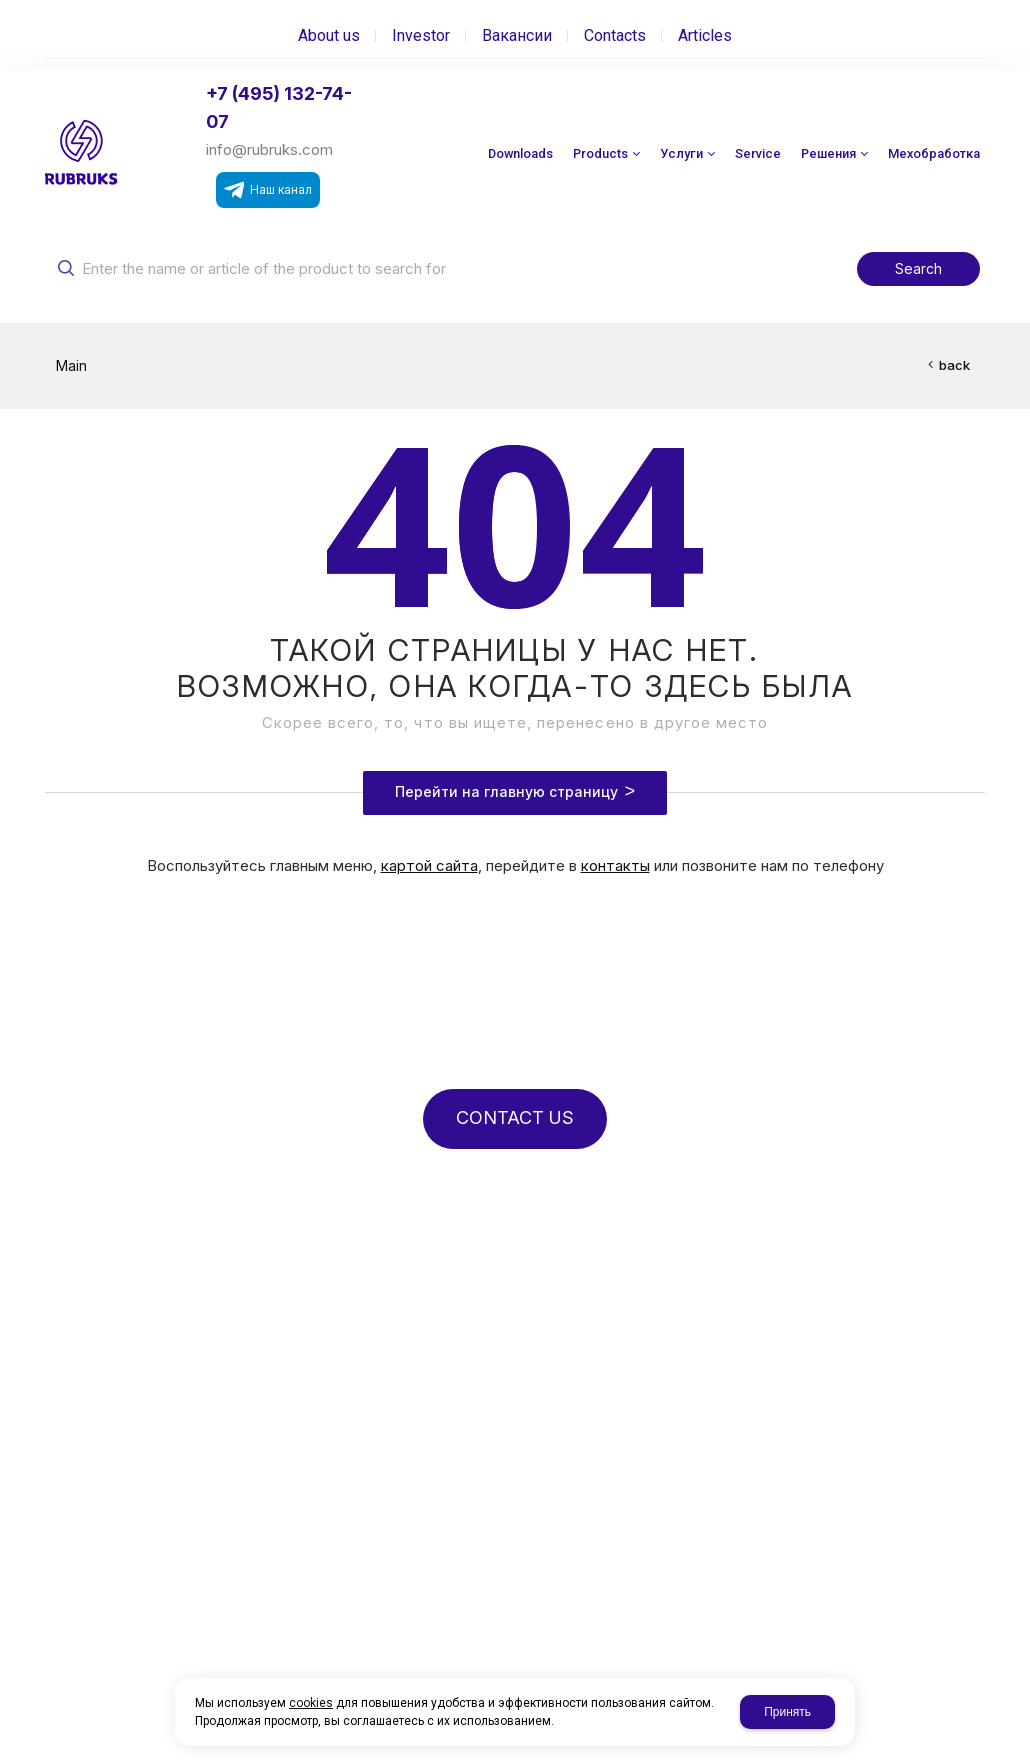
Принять (787, 1712)
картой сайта (429, 865)
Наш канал (268, 190)
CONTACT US (515, 1117)
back (954, 365)
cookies (311, 1703)
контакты (615, 865)
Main (71, 365)
